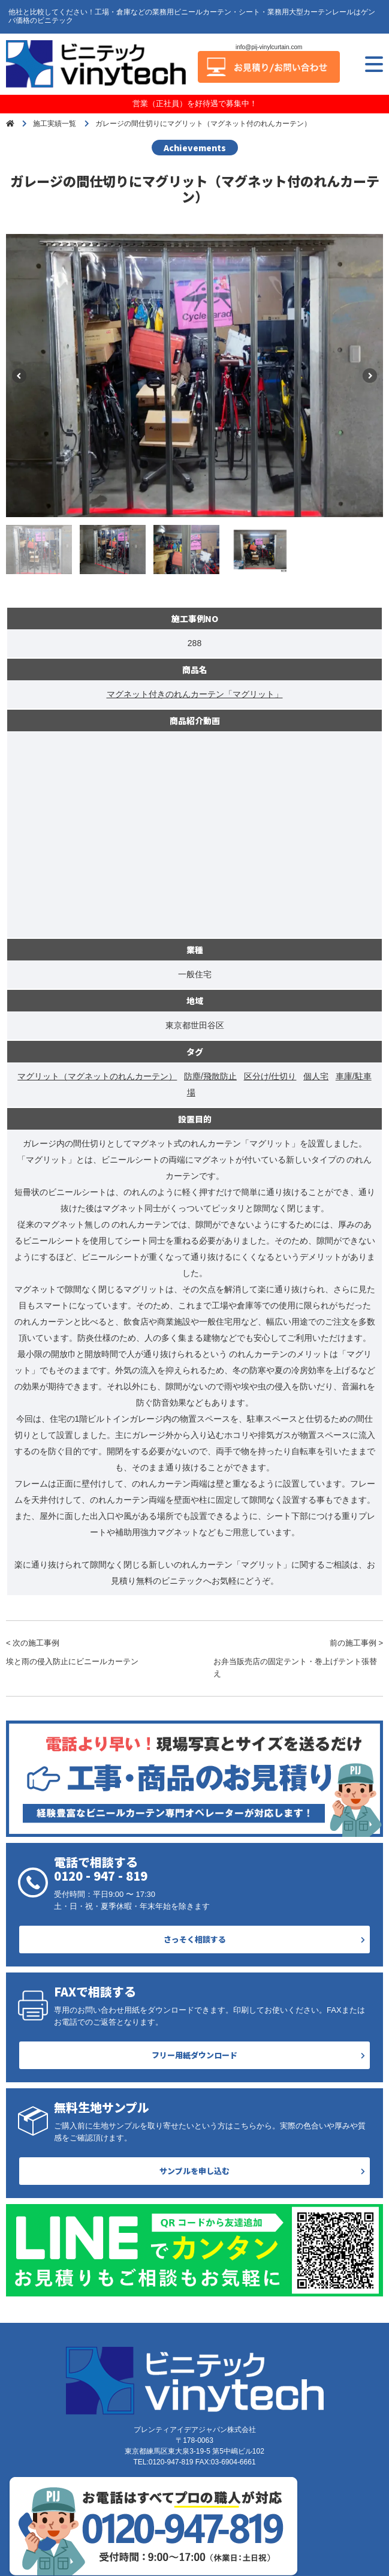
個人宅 (315, 1076)
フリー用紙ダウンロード (194, 2055)
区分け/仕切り (270, 1076)
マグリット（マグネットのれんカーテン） (97, 1076)
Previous (19, 375)
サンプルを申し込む (194, 2170)
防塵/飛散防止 (210, 1076)
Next (370, 375)
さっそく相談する (195, 1939)
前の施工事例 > (298, 1659)
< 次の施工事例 (91, 1653)
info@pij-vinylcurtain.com (269, 47)
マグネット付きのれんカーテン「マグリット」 (195, 694)
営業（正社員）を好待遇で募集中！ (194, 103)
